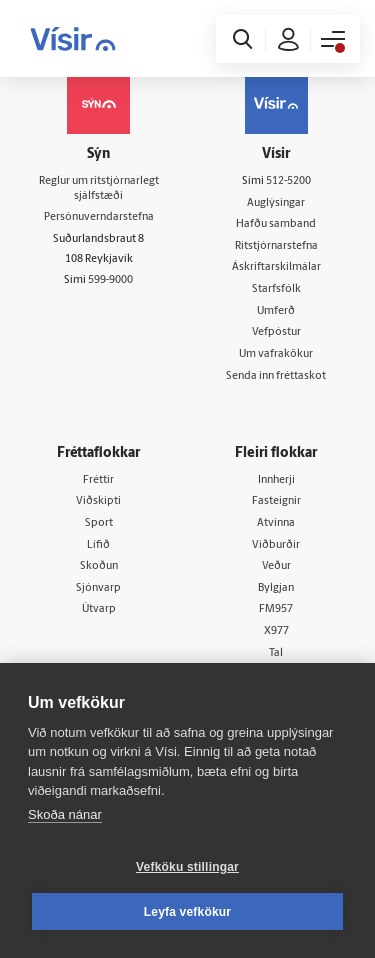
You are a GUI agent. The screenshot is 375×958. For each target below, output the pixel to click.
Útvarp (99, 609)
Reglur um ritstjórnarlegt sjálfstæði (99, 189)
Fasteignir (276, 501)
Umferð (276, 311)
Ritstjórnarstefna (276, 246)
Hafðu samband (276, 224)
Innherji (276, 480)
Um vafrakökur (276, 354)
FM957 (276, 609)
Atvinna (276, 523)
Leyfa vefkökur (188, 912)
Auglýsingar (276, 203)
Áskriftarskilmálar (276, 267)
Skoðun (99, 566)
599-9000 (110, 280)
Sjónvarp (98, 588)
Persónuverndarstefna (99, 217)
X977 (276, 631)
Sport (99, 523)
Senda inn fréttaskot (276, 376)
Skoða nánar (65, 814)
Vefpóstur (276, 332)
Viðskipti (98, 501)
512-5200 (288, 181)
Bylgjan (276, 588)
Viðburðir (276, 545)
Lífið (98, 545)
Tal (276, 653)
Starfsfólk (276, 289)
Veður (276, 566)
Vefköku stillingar (187, 867)
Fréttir (98, 480)
